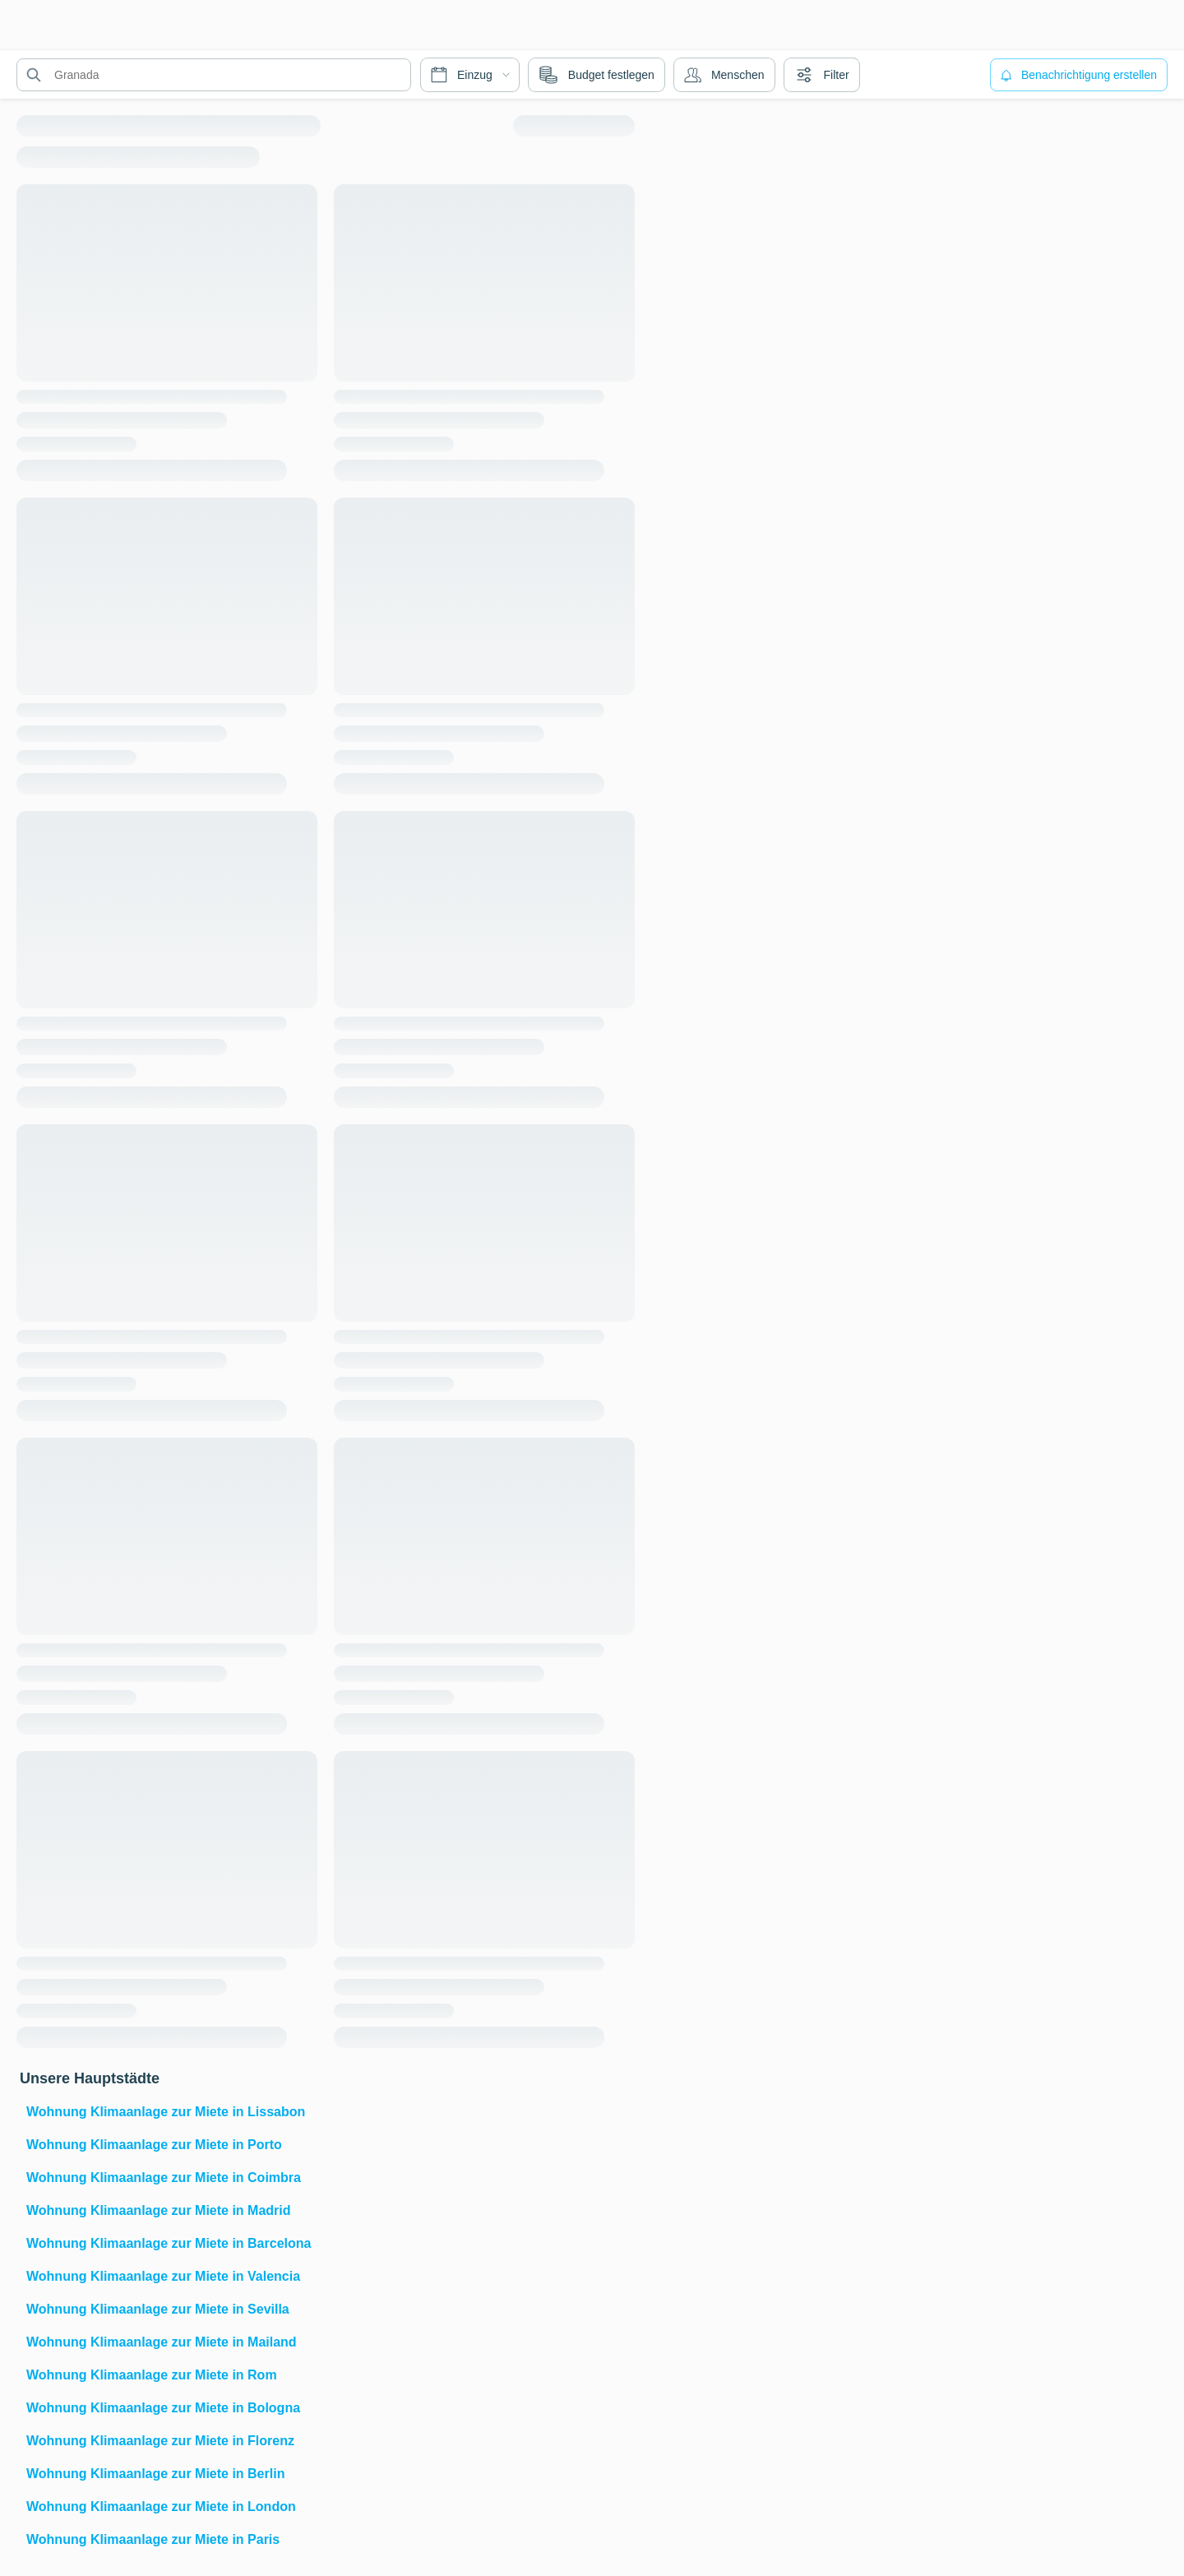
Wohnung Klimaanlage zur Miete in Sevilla (157, 2309)
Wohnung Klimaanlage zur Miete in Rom (151, 2375)
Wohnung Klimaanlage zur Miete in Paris (153, 2539)
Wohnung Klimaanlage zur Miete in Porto (154, 2145)
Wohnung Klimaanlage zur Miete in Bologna (163, 2408)
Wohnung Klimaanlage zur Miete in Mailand (161, 2342)
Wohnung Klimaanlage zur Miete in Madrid (158, 2210)
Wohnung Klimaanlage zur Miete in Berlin (155, 2474)
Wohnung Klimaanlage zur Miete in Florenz (160, 2441)
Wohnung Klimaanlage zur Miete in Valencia (163, 2276)
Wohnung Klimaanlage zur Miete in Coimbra (163, 2178)
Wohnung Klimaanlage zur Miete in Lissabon (165, 2112)
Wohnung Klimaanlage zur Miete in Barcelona (168, 2243)
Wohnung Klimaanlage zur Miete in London (161, 2506)
